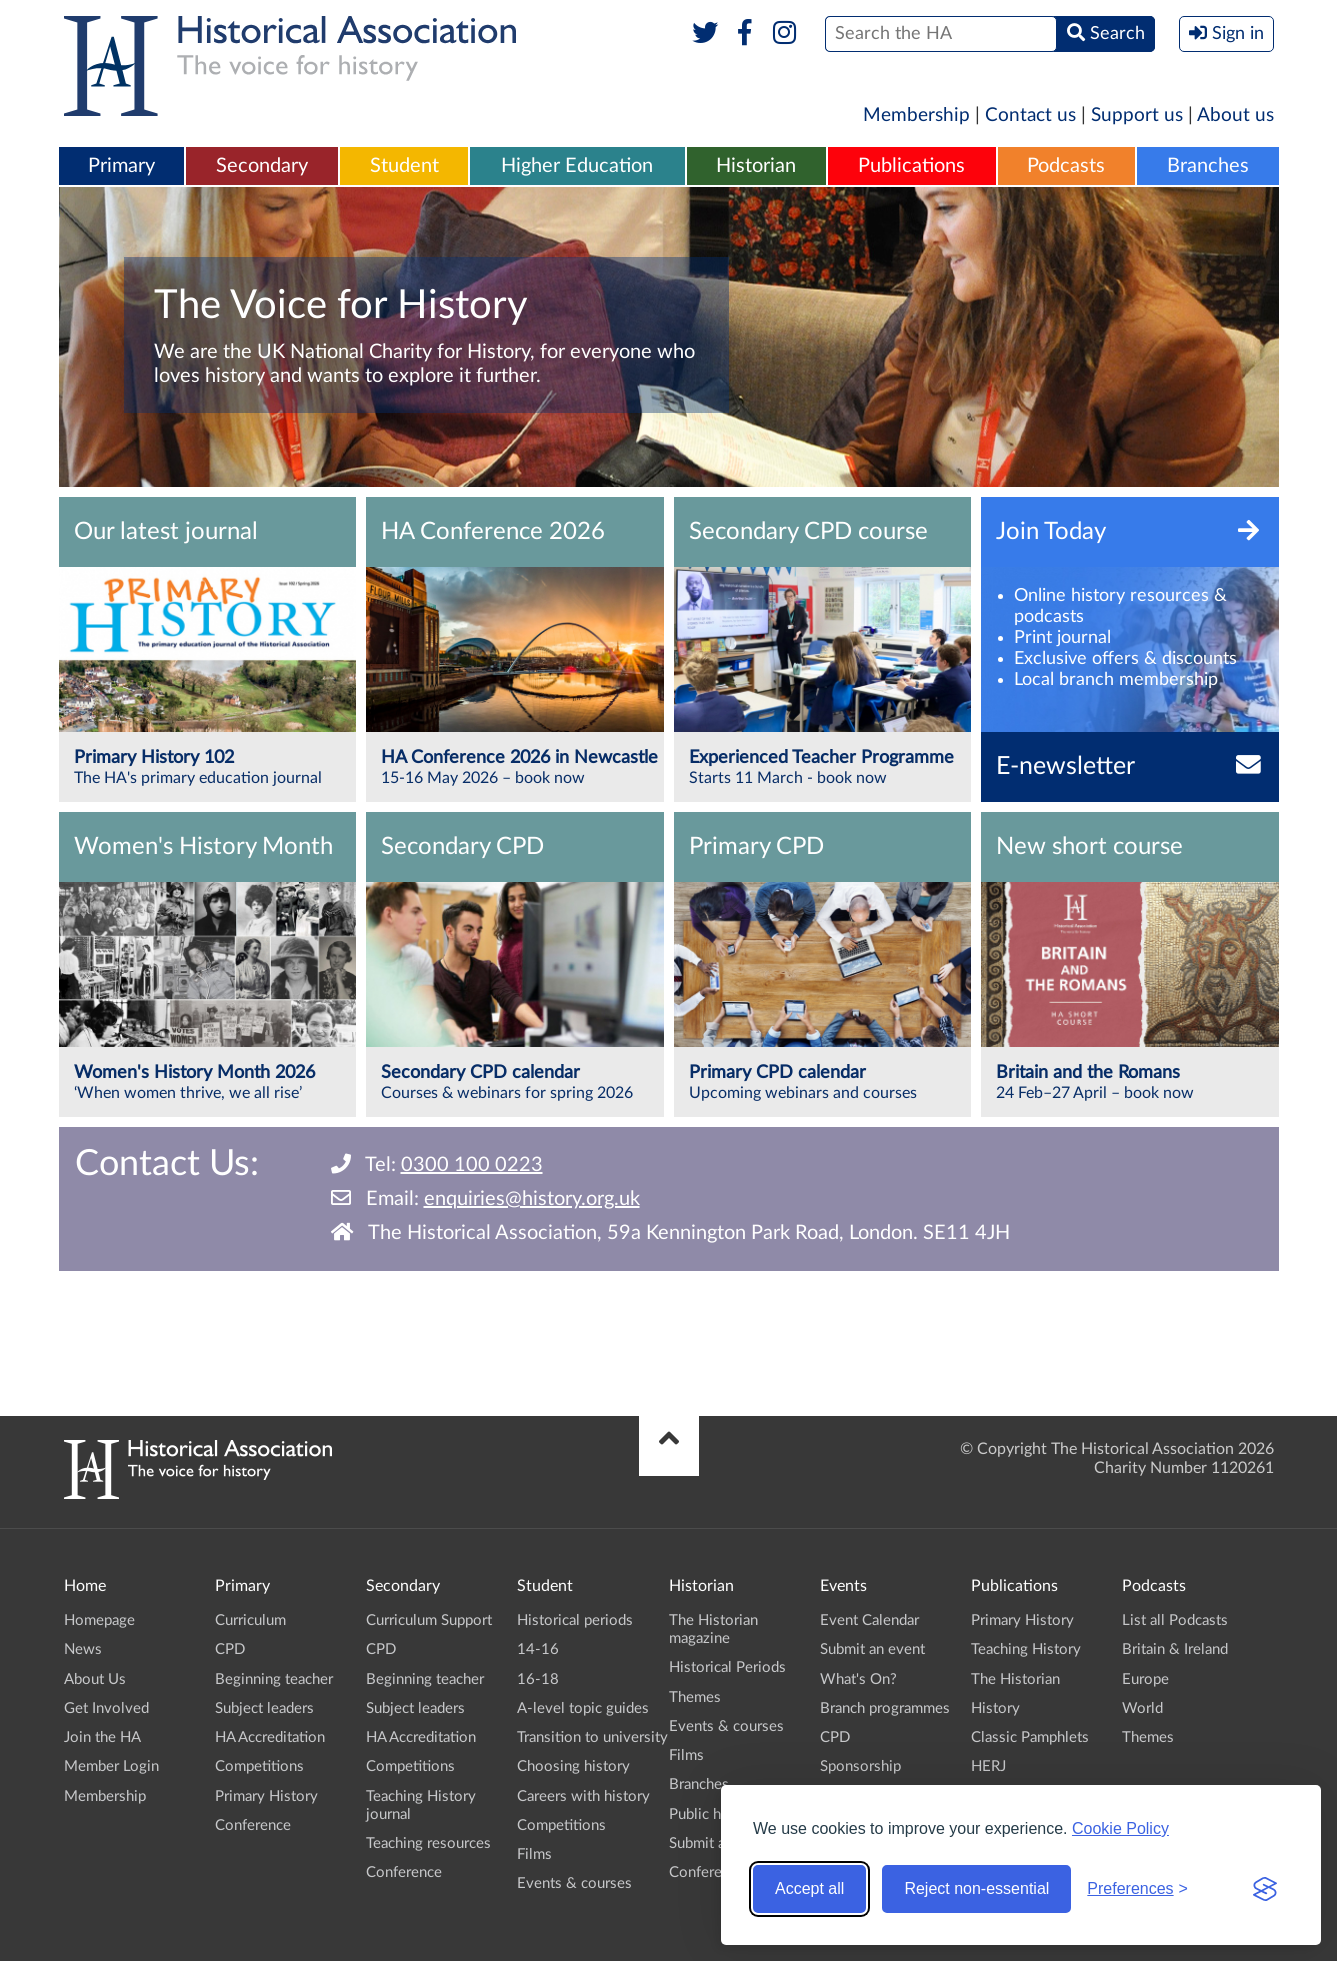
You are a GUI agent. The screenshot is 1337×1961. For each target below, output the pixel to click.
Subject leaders (264, 1708)
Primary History (266, 1796)
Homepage (99, 1620)
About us (1235, 115)
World (1142, 1708)
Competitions (259, 1766)
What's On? (858, 1679)
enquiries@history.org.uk (532, 1199)
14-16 (538, 1649)
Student (404, 166)
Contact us (1030, 115)
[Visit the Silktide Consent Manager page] (1265, 1889)
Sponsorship (860, 1766)
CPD (230, 1649)
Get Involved (106, 1708)
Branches (1208, 166)
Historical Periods (727, 1667)
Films (534, 1854)
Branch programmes (885, 1708)
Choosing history (573, 1766)
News (83, 1649)
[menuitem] (122, 167)
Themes (695, 1697)
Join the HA (102, 1737)
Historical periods (575, 1620)
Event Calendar (869, 1620)
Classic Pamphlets (1030, 1737)
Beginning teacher (274, 1679)
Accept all (809, 1888)
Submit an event (872, 1649)
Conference (253, 1825)
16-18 (538, 1679)
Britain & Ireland (1175, 1649)
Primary (121, 166)
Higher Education (577, 166)
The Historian (1015, 1679)
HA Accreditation (270, 1737)
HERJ (988, 1766)
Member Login (111, 1766)
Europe (1145, 1679)
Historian (756, 166)
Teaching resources (428, 1843)
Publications (911, 166)
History (995, 1708)
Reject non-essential (976, 1888)
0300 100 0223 (472, 1165)
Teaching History (1026, 1649)
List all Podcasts (1175, 1620)
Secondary (262, 166)
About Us (95, 1679)
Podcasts (1066, 166)
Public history (714, 1814)
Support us (1137, 115)
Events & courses (574, 1883)
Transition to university (592, 1737)
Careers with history (583, 1796)
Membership (916, 115)
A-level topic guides (583, 1708)
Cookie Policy (1120, 1828)
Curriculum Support (429, 1620)
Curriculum (250, 1620)
